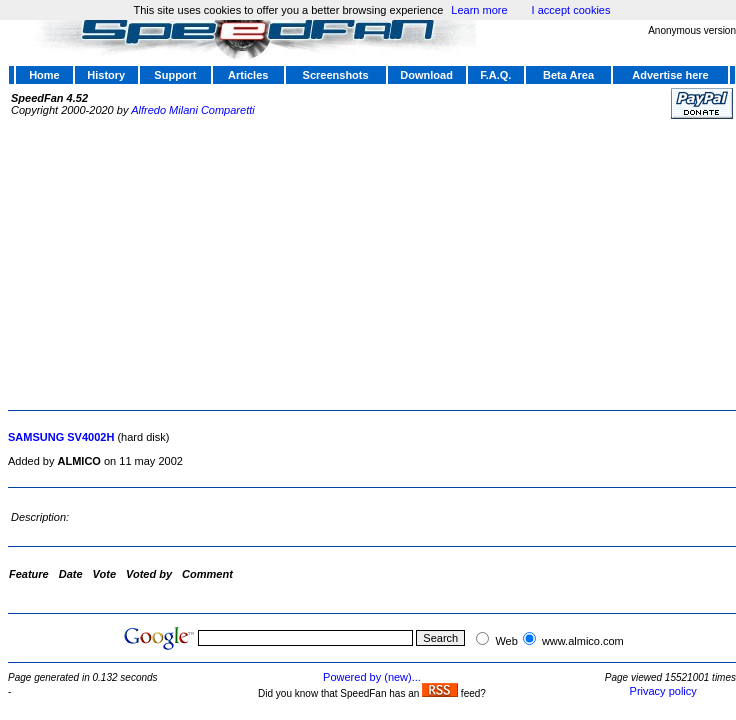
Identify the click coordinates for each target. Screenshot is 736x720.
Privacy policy (663, 691)
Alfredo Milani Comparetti (193, 110)
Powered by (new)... (372, 677)
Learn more (479, 10)
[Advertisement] (264, 262)
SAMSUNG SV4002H (61, 437)
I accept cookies (571, 10)
